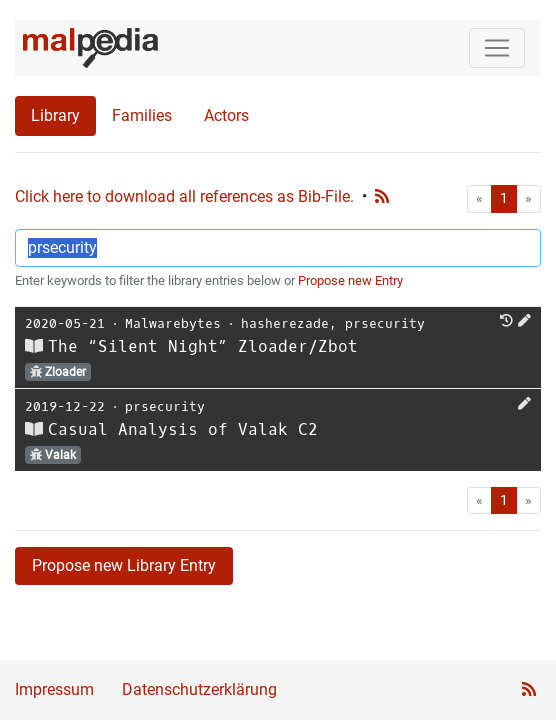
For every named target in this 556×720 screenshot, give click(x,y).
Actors (226, 115)
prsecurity (385, 323)
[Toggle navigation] (497, 48)
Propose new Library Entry (124, 565)
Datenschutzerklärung (199, 689)
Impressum (54, 689)
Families (142, 115)
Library (55, 115)
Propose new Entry (350, 280)
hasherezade (285, 323)
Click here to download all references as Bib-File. (184, 196)
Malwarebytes (173, 323)
